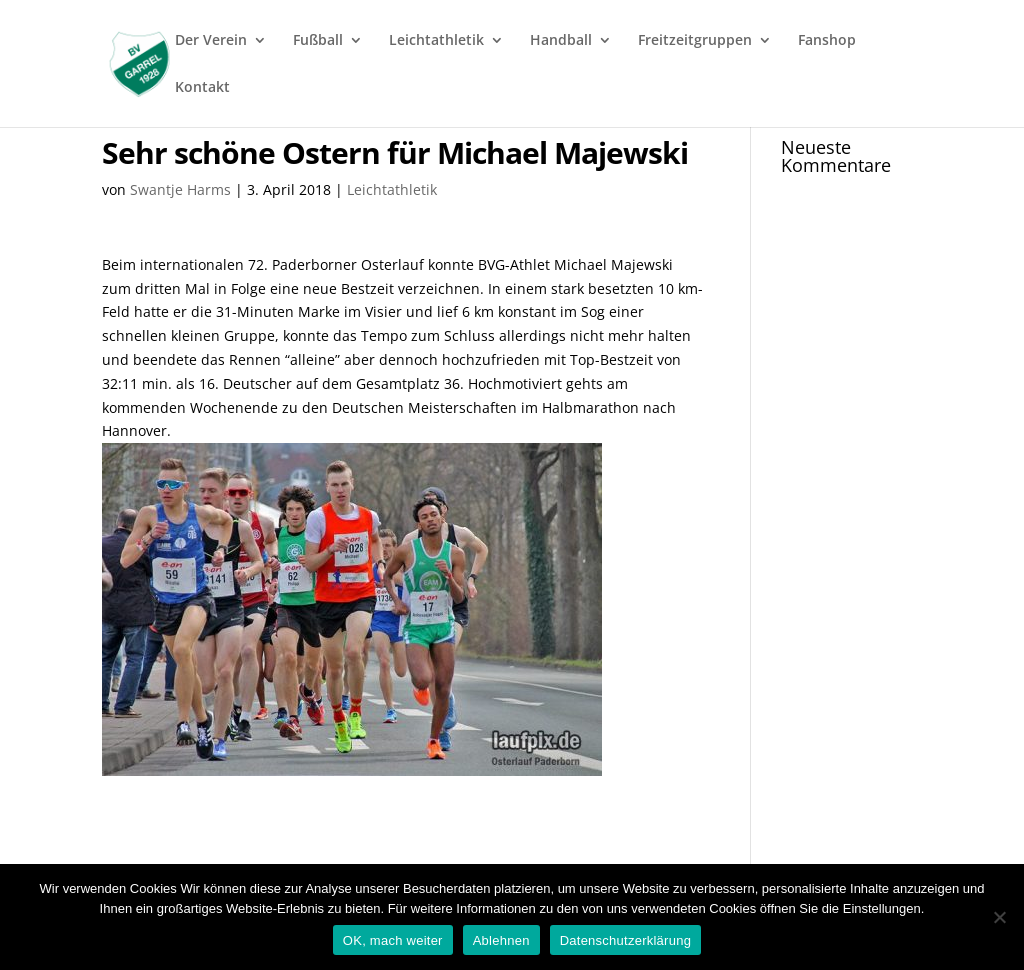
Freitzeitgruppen (695, 41)
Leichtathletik (436, 41)
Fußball (318, 41)
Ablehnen (501, 940)
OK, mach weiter (393, 940)
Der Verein (211, 41)
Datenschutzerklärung (625, 940)
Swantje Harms (180, 189)
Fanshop (827, 41)
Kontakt (202, 88)
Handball (561, 41)
